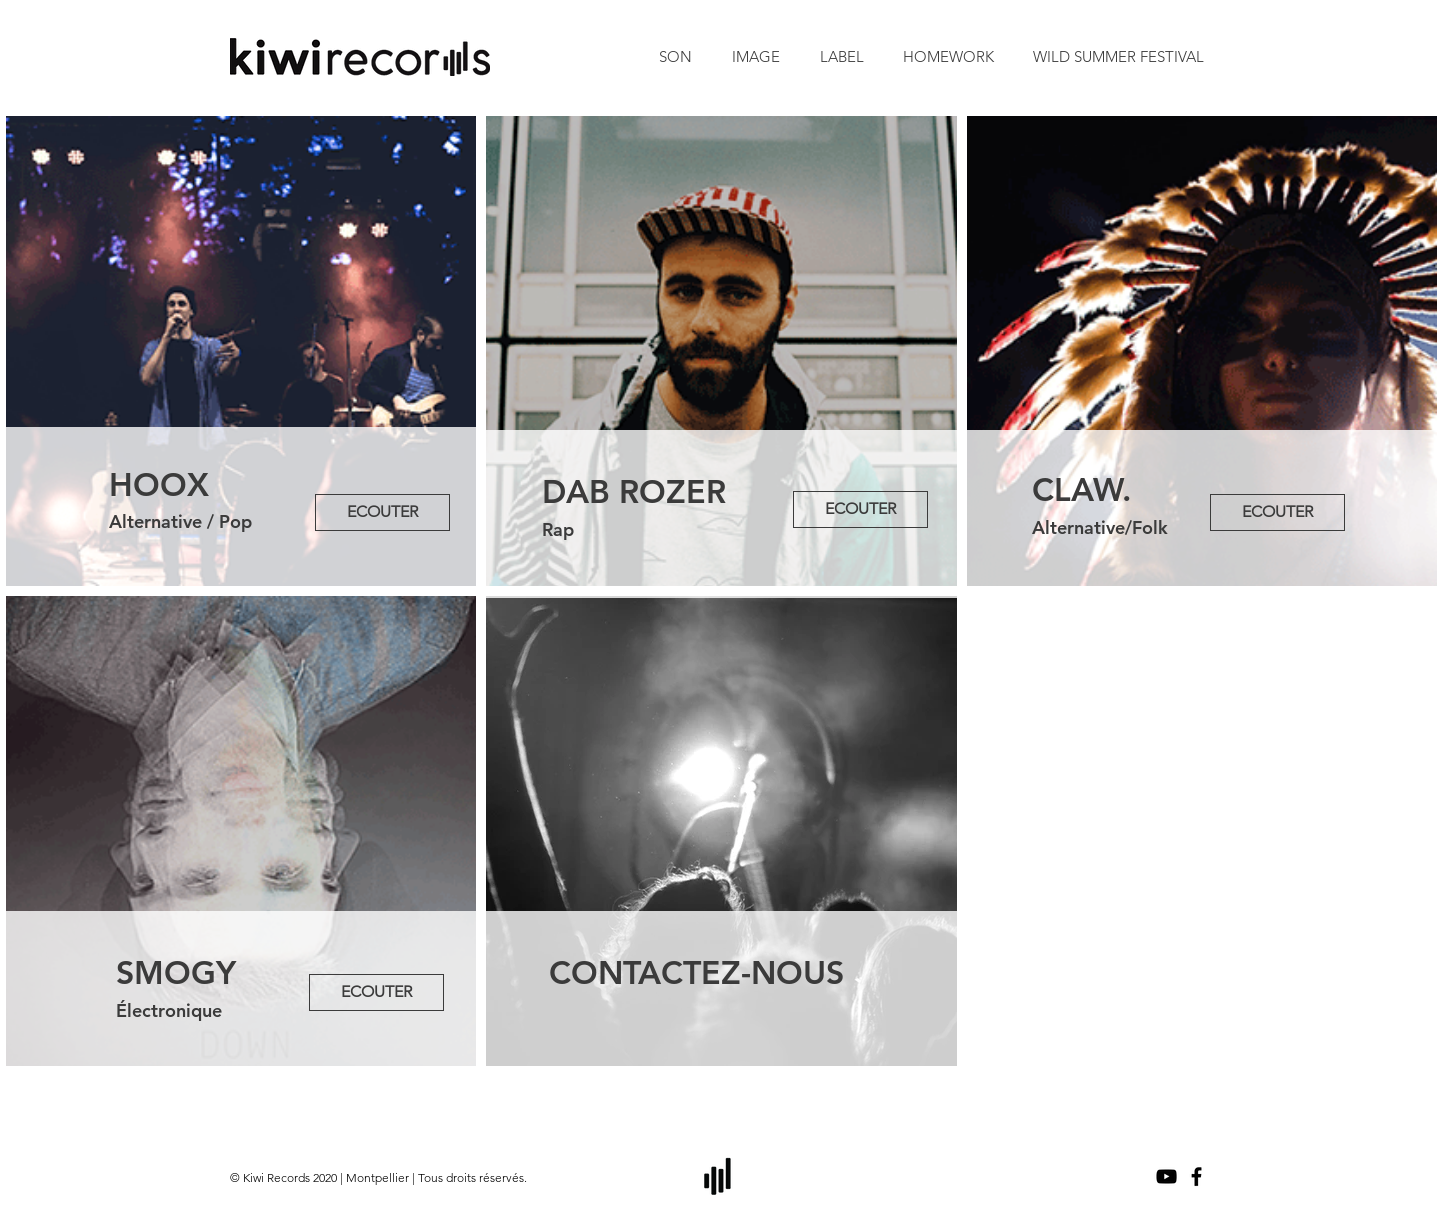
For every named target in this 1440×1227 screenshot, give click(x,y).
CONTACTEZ (645, 972)
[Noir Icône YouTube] (1166, 1176)
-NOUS (792, 972)
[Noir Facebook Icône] (1196, 1176)
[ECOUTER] (382, 512)
